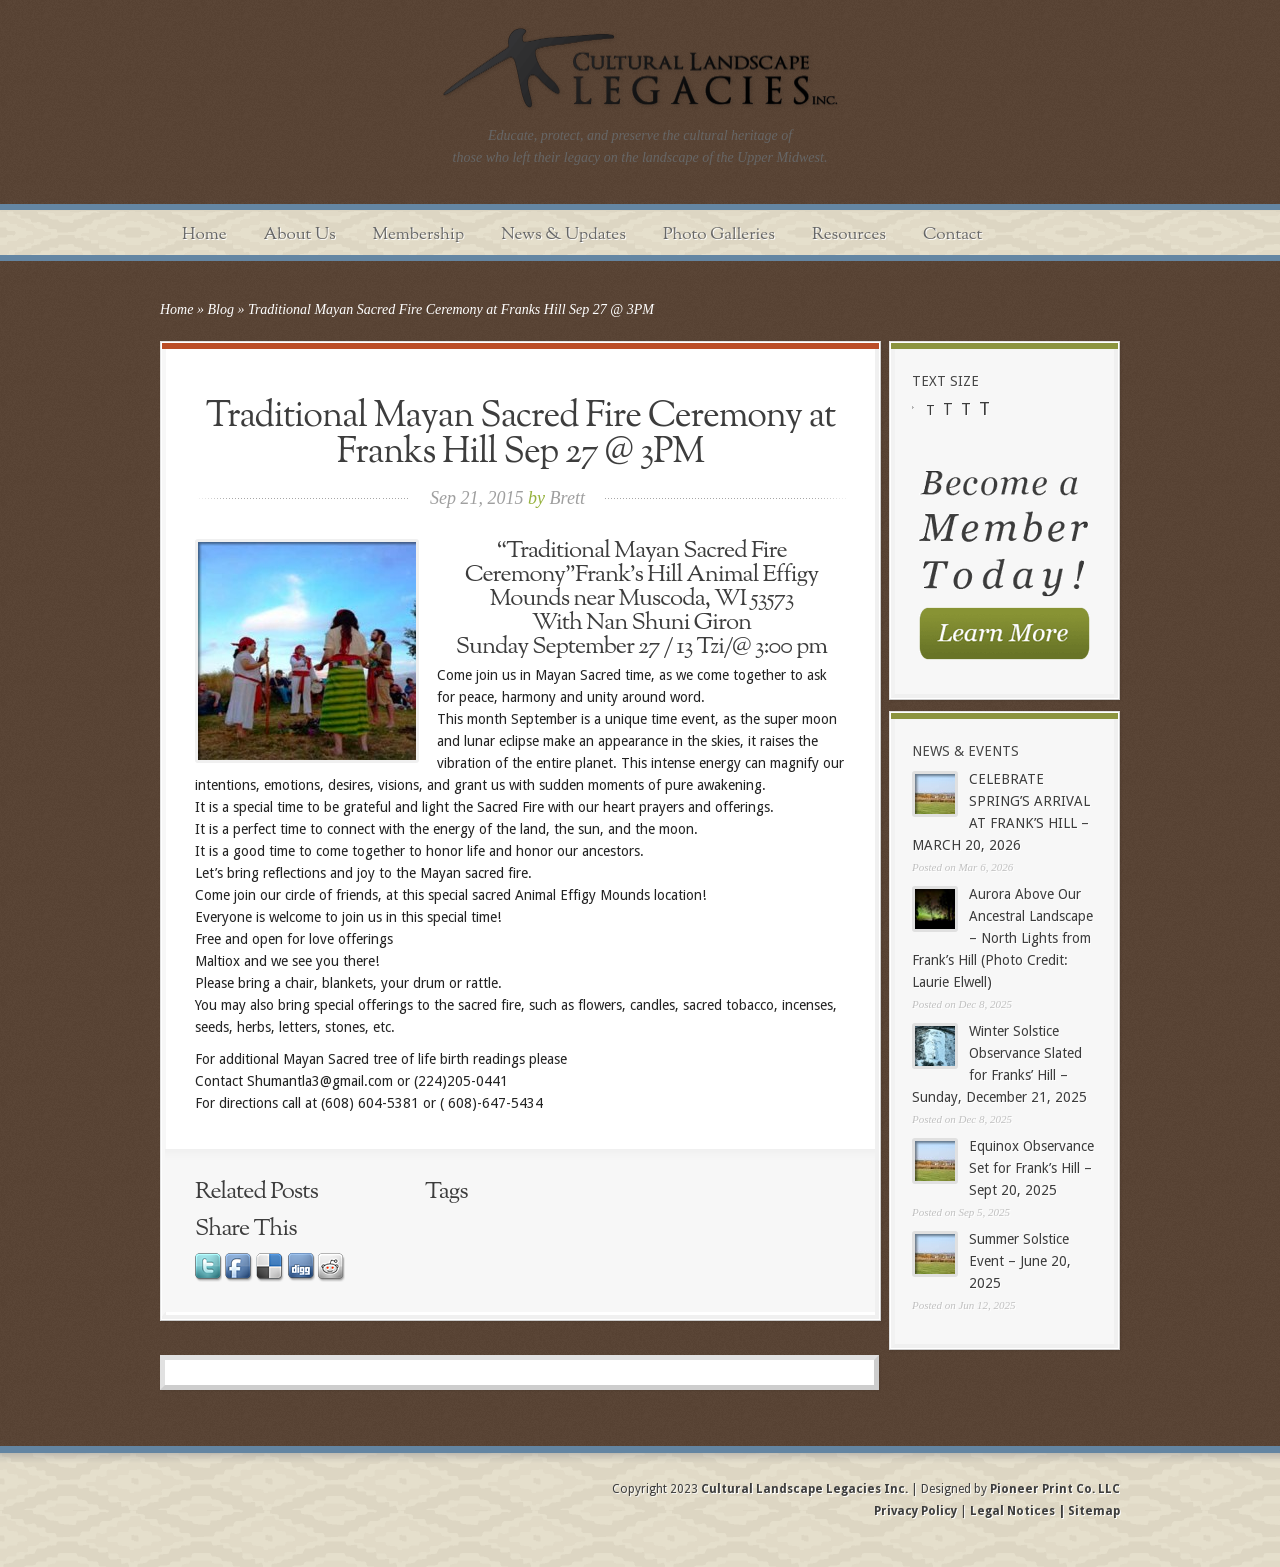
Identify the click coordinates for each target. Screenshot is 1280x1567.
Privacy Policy (917, 1511)
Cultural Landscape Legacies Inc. (804, 1489)
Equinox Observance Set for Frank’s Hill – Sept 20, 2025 (1031, 1168)
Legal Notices (1012, 1511)
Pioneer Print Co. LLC (1055, 1489)
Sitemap (1092, 1511)
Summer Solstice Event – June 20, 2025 (1020, 1261)
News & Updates (563, 234)
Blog (220, 309)
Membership (419, 234)
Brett (567, 498)
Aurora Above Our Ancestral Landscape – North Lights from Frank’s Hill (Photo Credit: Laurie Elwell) (1002, 938)
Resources (849, 234)
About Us (300, 234)
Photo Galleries (719, 234)
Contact (952, 234)
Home (204, 234)
